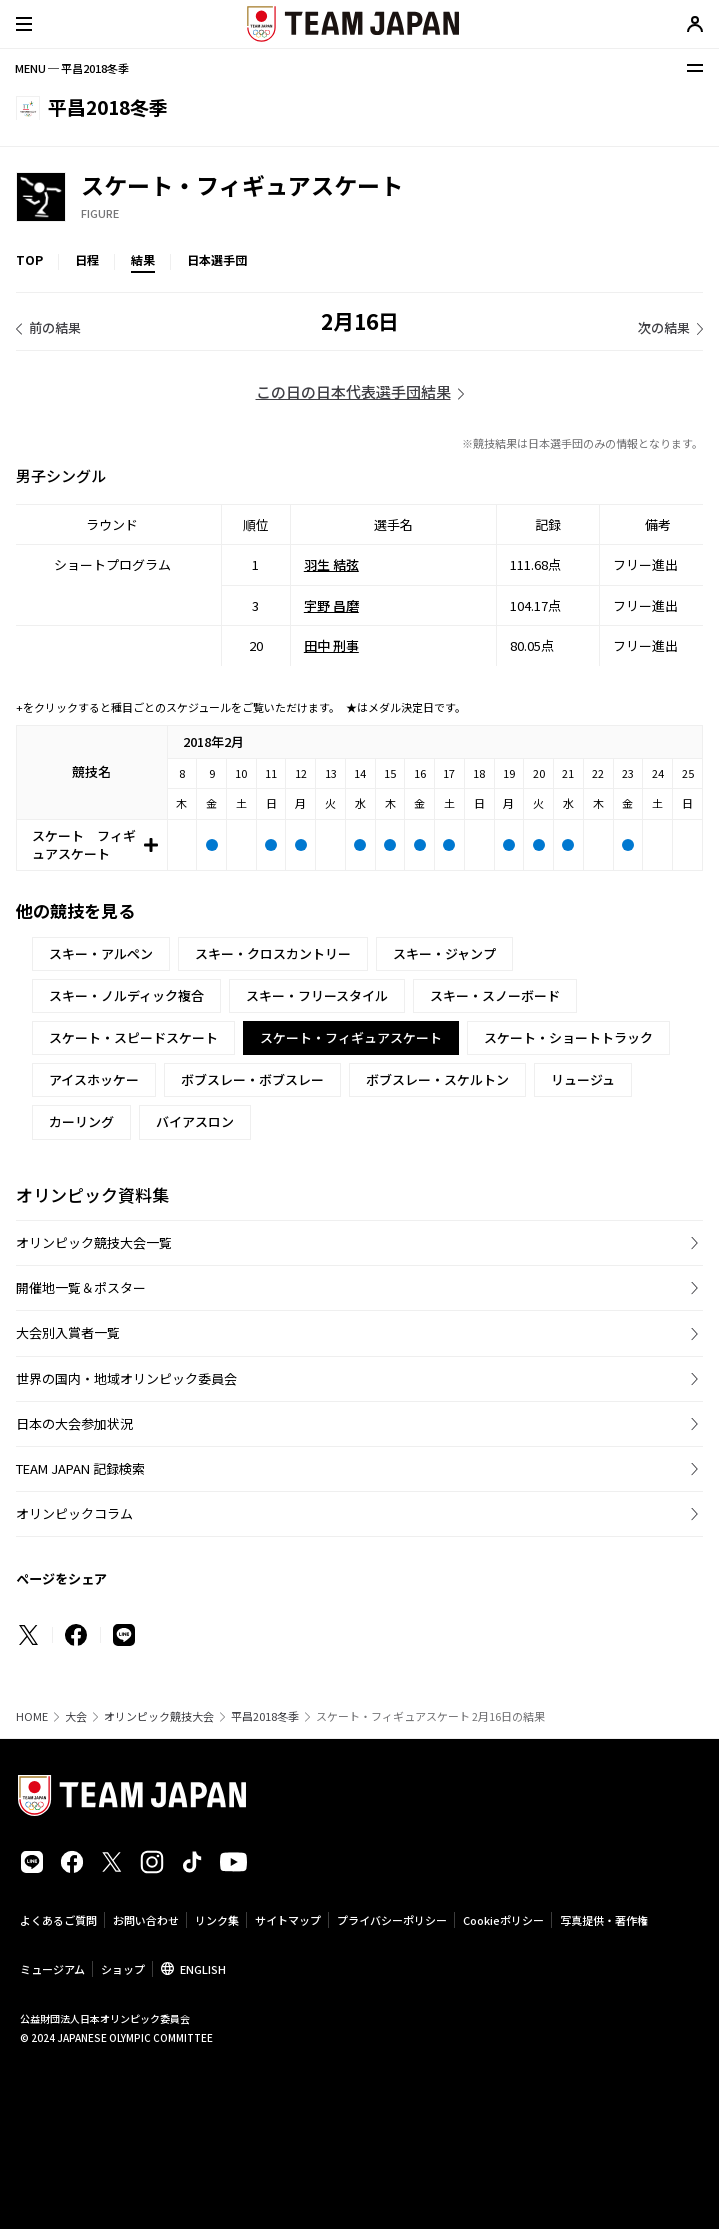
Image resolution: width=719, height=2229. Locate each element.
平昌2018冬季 (265, 1716)
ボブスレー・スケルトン (437, 1079)
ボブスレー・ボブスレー (252, 1079)
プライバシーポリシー (392, 1920)
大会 (76, 1716)
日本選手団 (217, 259)
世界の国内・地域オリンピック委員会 (126, 1378)
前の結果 (55, 327)
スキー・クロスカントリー (273, 953)
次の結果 (664, 327)
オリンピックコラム (74, 1513)
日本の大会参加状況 (74, 1423)
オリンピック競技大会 (159, 1716)
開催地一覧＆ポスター (81, 1287)
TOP (29, 259)
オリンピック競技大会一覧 (94, 1242)
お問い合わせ (146, 1920)
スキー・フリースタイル (317, 995)
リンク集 (217, 1920)
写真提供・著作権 (604, 1920)
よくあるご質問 (58, 1920)
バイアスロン (195, 1121)
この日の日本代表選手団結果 (353, 391)
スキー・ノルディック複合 (126, 995)
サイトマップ (288, 1920)
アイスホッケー (94, 1079)
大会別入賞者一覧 (68, 1332)
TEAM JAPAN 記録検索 (80, 1468)
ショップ (123, 1969)
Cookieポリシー (503, 1920)
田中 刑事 (331, 645)
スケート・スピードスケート (133, 1037)
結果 (143, 259)
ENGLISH (203, 1969)
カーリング (81, 1121)
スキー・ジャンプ (444, 953)
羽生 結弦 (331, 564)
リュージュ (583, 1079)
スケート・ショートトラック (568, 1037)
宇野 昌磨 (331, 604)
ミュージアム (52, 1969)
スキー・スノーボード (495, 995)
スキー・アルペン (101, 953)
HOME (32, 1716)
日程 (87, 259)
